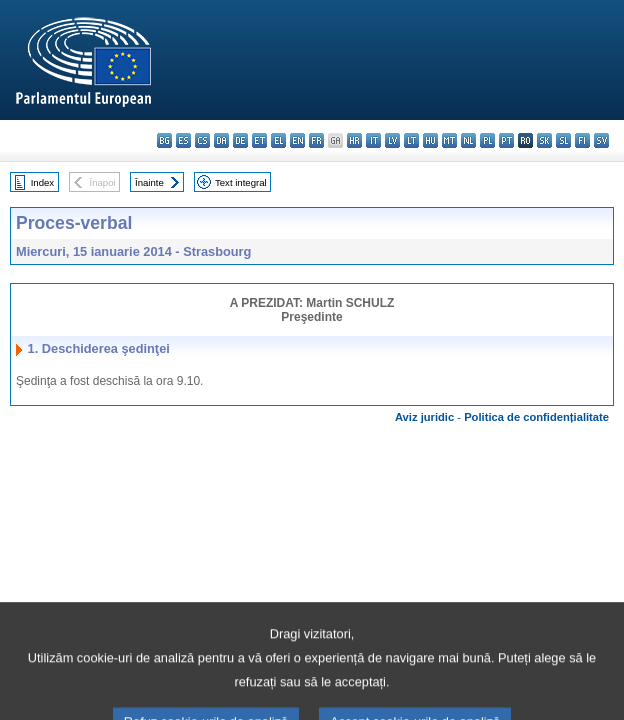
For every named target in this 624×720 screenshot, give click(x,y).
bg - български (164, 140)
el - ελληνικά (278, 140)
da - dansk (221, 140)
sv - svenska (601, 140)
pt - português (506, 140)
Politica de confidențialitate (536, 417)
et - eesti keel (259, 140)
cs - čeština (202, 140)
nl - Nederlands (468, 140)
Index (42, 182)
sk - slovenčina (544, 140)
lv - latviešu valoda (392, 140)
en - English (297, 140)
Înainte (149, 182)
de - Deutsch (240, 140)
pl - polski (487, 140)
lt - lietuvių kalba (411, 140)
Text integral (241, 182)
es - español (183, 140)
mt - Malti (449, 140)
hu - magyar (430, 140)
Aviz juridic (424, 417)
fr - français (316, 140)
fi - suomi (582, 140)
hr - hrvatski (354, 140)
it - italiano (373, 140)
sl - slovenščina (563, 140)
